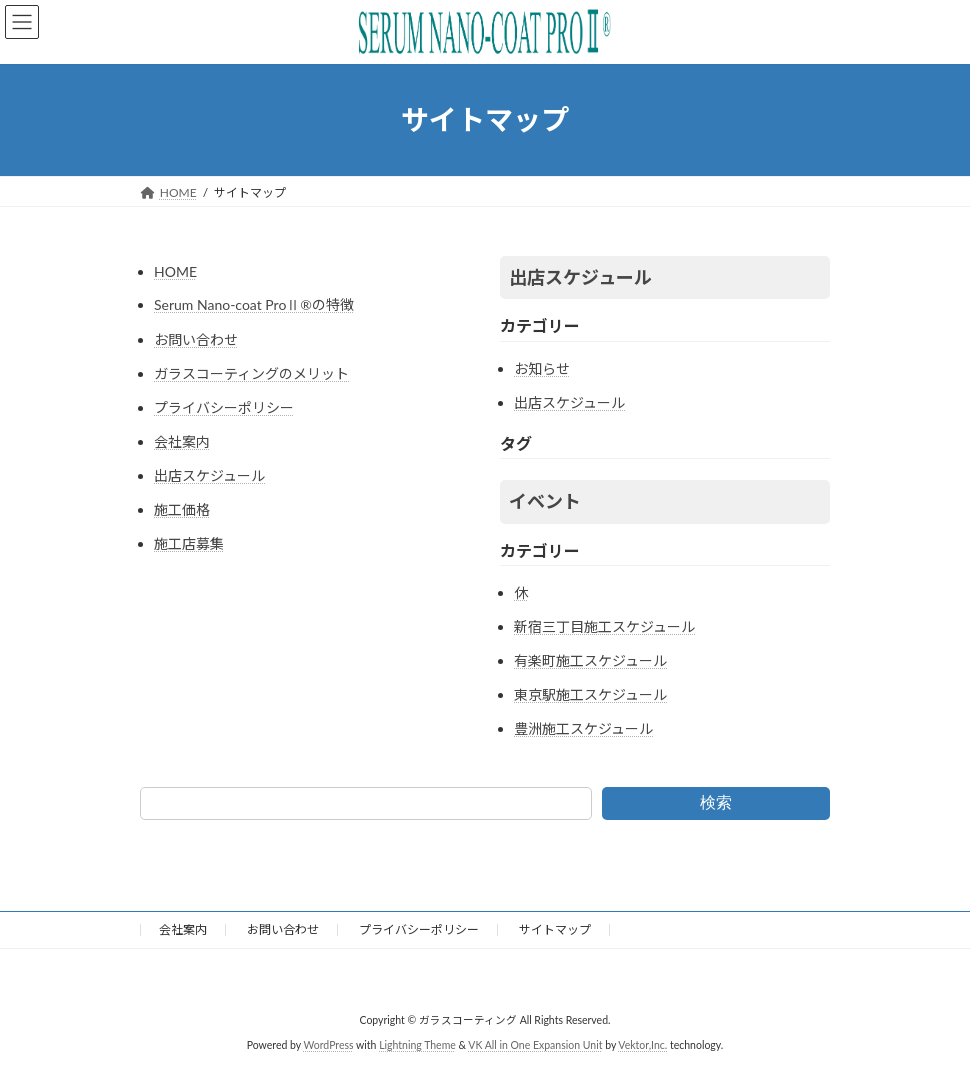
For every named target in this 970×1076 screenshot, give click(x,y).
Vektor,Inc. (642, 1045)
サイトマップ (555, 929)
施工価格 (182, 509)
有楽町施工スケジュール (590, 660)
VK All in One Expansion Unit (535, 1045)
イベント (545, 501)
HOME (175, 271)
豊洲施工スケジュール (583, 728)
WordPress (328, 1045)
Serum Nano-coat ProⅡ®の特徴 (254, 304)
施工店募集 (189, 543)
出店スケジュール (209, 475)
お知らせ (542, 368)
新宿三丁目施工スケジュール (604, 626)
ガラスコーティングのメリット (251, 373)
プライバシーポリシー (224, 407)
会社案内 (182, 441)
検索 (716, 802)
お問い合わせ (196, 339)
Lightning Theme (417, 1045)
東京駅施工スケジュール (590, 694)
